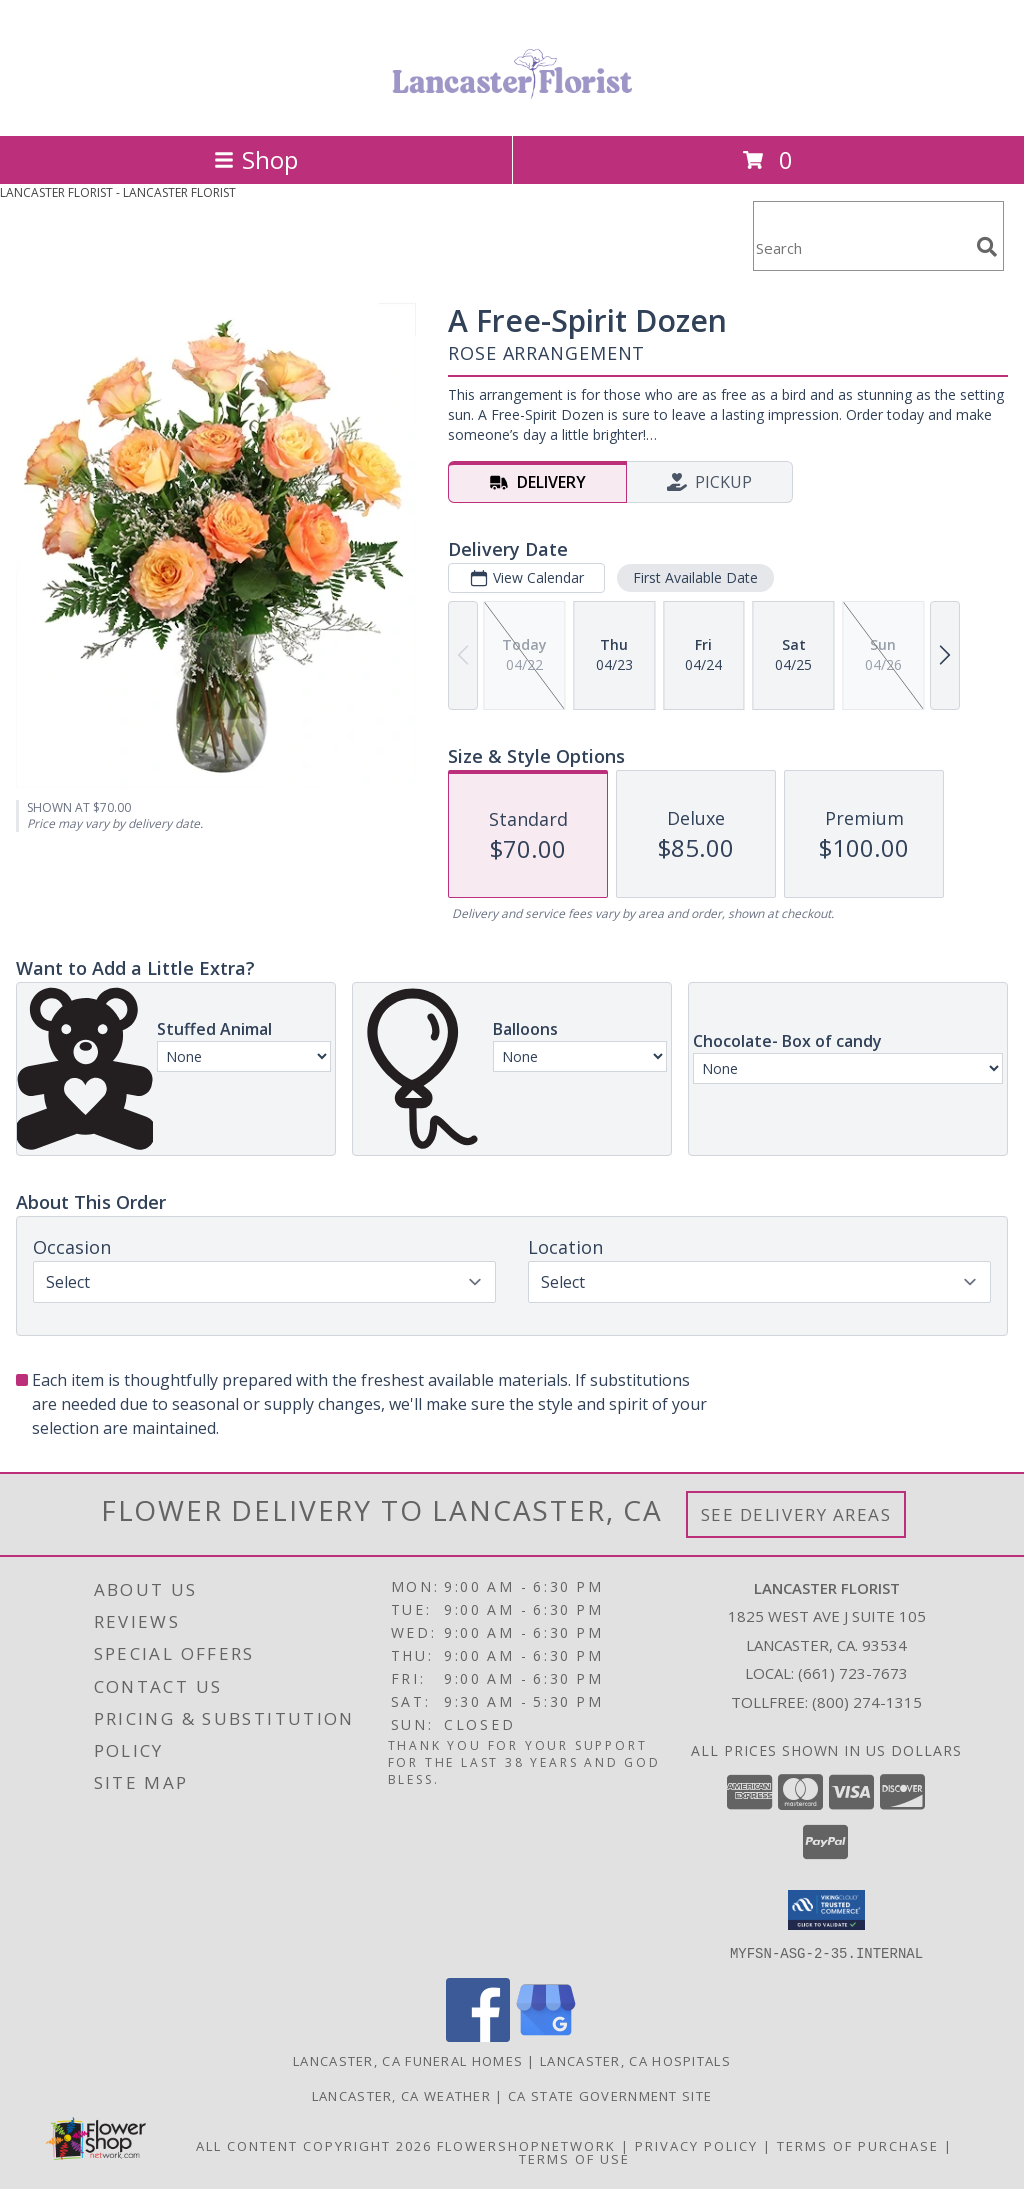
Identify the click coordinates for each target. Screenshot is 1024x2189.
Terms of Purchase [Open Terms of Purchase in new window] (858, 2145)
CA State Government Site (610, 2095)
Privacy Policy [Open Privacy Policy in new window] (696, 2145)
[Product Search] (861, 248)
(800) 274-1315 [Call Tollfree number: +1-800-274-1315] (867, 1702)
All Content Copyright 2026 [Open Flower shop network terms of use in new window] (314, 2145)
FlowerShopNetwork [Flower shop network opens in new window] (526, 2145)
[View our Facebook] (478, 2035)
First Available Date (695, 577)
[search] (987, 247)
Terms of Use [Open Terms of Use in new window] (574, 2158)
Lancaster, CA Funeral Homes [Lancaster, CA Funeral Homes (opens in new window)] (408, 2060)
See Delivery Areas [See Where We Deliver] (796, 1514)
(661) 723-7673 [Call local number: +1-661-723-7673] (853, 1673)
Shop (256, 159)
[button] (826, 1910)
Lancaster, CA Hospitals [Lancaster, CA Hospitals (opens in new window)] (635, 2060)
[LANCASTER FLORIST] (512, 106)
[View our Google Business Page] (546, 2035)
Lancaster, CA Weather (401, 2095)
